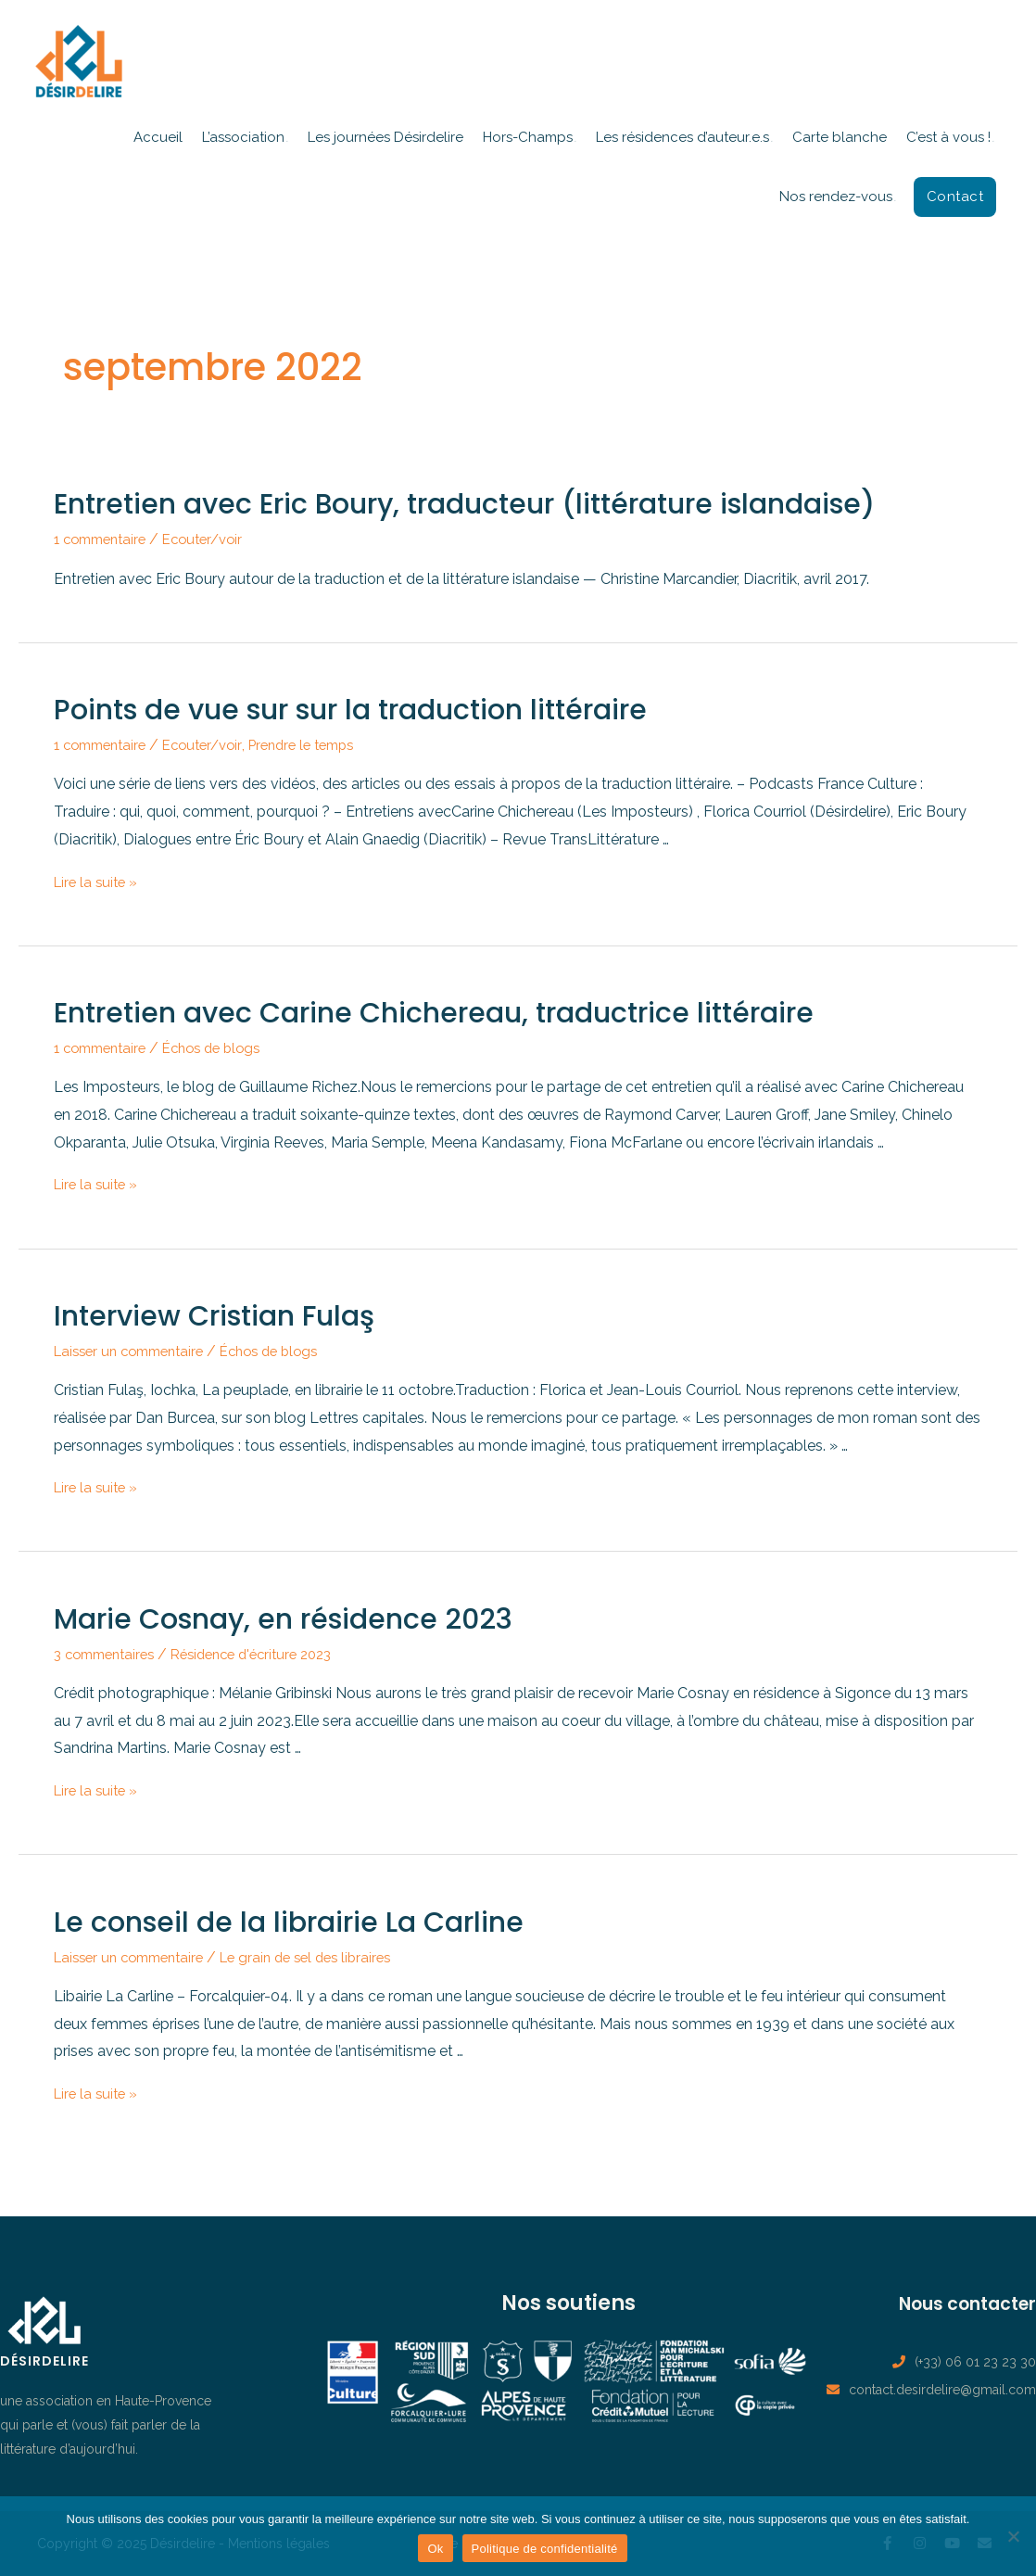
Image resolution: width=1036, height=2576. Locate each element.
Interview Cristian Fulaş (214, 1316)
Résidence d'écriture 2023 (269, 1654)
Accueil (158, 137)
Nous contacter (953, 2303)
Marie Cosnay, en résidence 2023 (283, 1619)
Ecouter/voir (215, 539)
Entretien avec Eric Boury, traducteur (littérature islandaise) (464, 504)
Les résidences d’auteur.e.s (682, 137)
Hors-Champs (528, 137)
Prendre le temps (322, 745)
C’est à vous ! (948, 137)
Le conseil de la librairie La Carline (289, 1922)
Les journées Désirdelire (385, 137)
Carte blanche (839, 137)
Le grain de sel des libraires (326, 1957)
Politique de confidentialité (545, 2549)
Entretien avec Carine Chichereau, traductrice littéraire (434, 1013)
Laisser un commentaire (136, 1351)
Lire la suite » (98, 882)
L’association (243, 137)
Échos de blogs (225, 1048)
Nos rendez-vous (835, 196)
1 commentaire (105, 539)
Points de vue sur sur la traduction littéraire (350, 710)
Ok (435, 2549)
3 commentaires (109, 1654)
